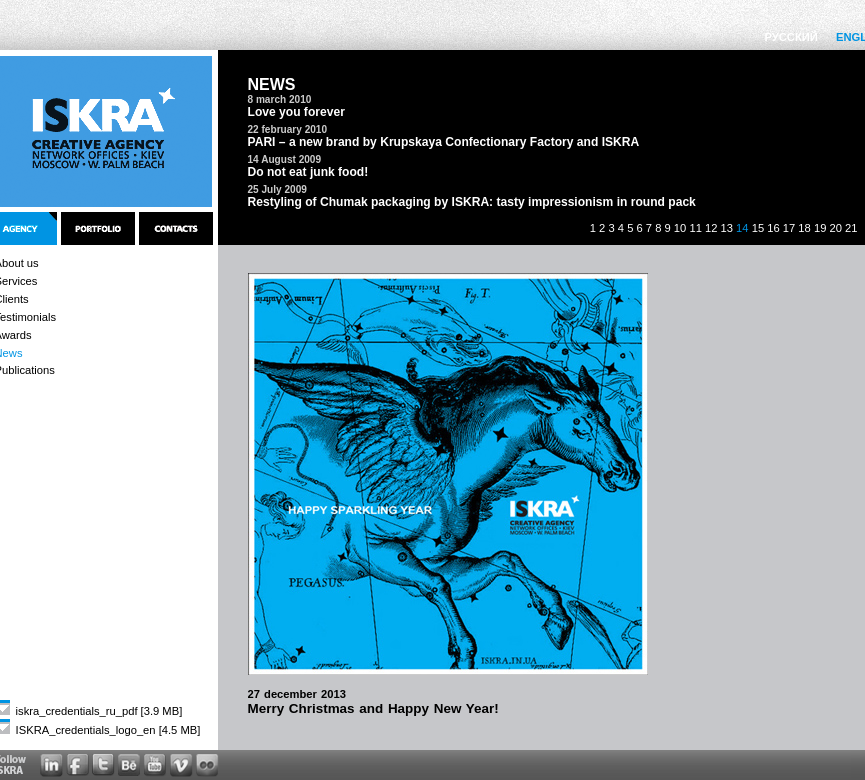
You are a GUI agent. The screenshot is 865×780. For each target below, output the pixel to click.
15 (758, 228)
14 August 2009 (285, 159)
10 (680, 228)
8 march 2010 (280, 99)
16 (773, 228)
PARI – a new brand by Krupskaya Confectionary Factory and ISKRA (444, 142)
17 (789, 228)
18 (804, 228)
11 (695, 228)
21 (851, 228)
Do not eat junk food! (308, 172)
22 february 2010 (288, 129)
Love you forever (296, 112)
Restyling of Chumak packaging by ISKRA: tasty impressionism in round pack (472, 202)
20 (835, 228)
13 (727, 228)
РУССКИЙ (791, 37)
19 (820, 228)
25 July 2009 (277, 189)
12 (711, 228)
